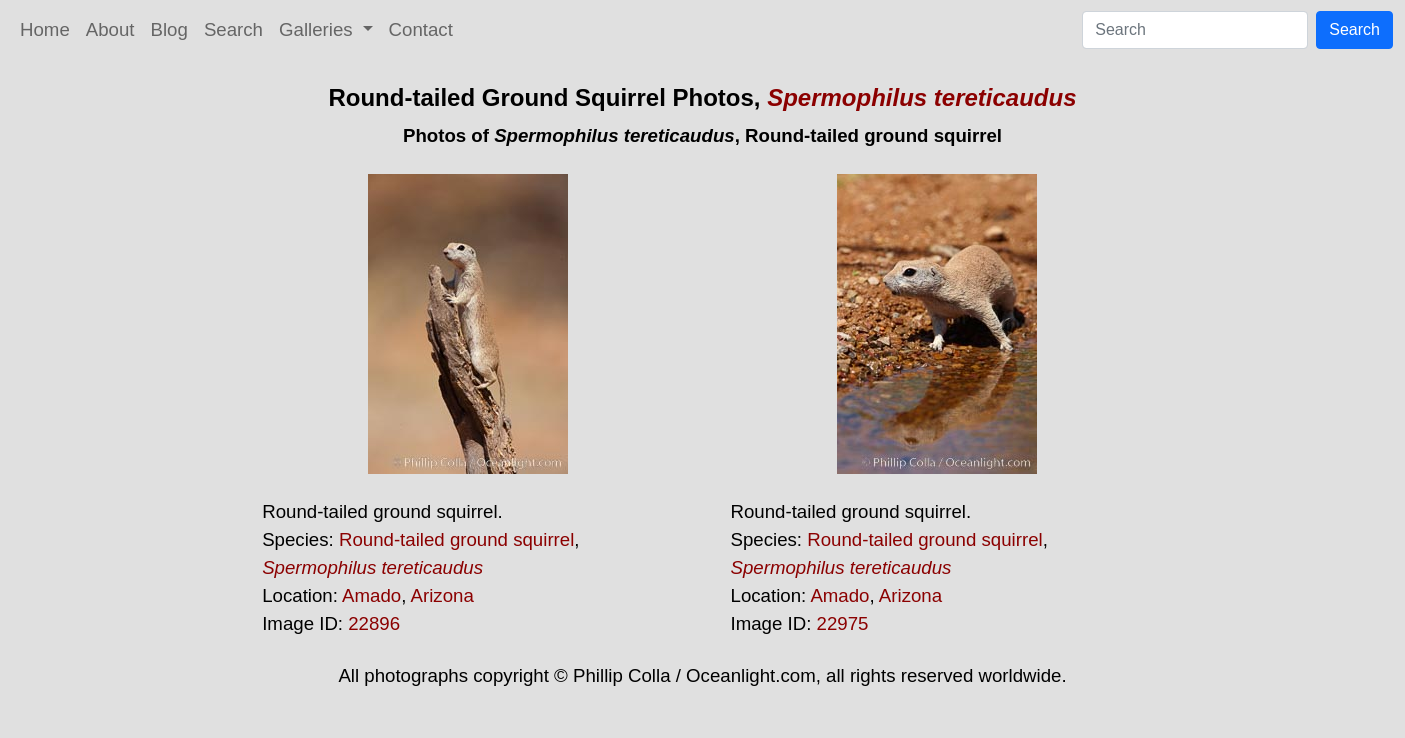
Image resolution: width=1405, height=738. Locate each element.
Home (45, 29)
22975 (843, 623)
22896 (374, 623)
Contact (421, 29)
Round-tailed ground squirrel (456, 539)
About (110, 29)
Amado (371, 595)
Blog (169, 29)
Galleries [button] (318, 29)
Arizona (442, 595)
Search (233, 29)
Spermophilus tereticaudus (921, 97)
